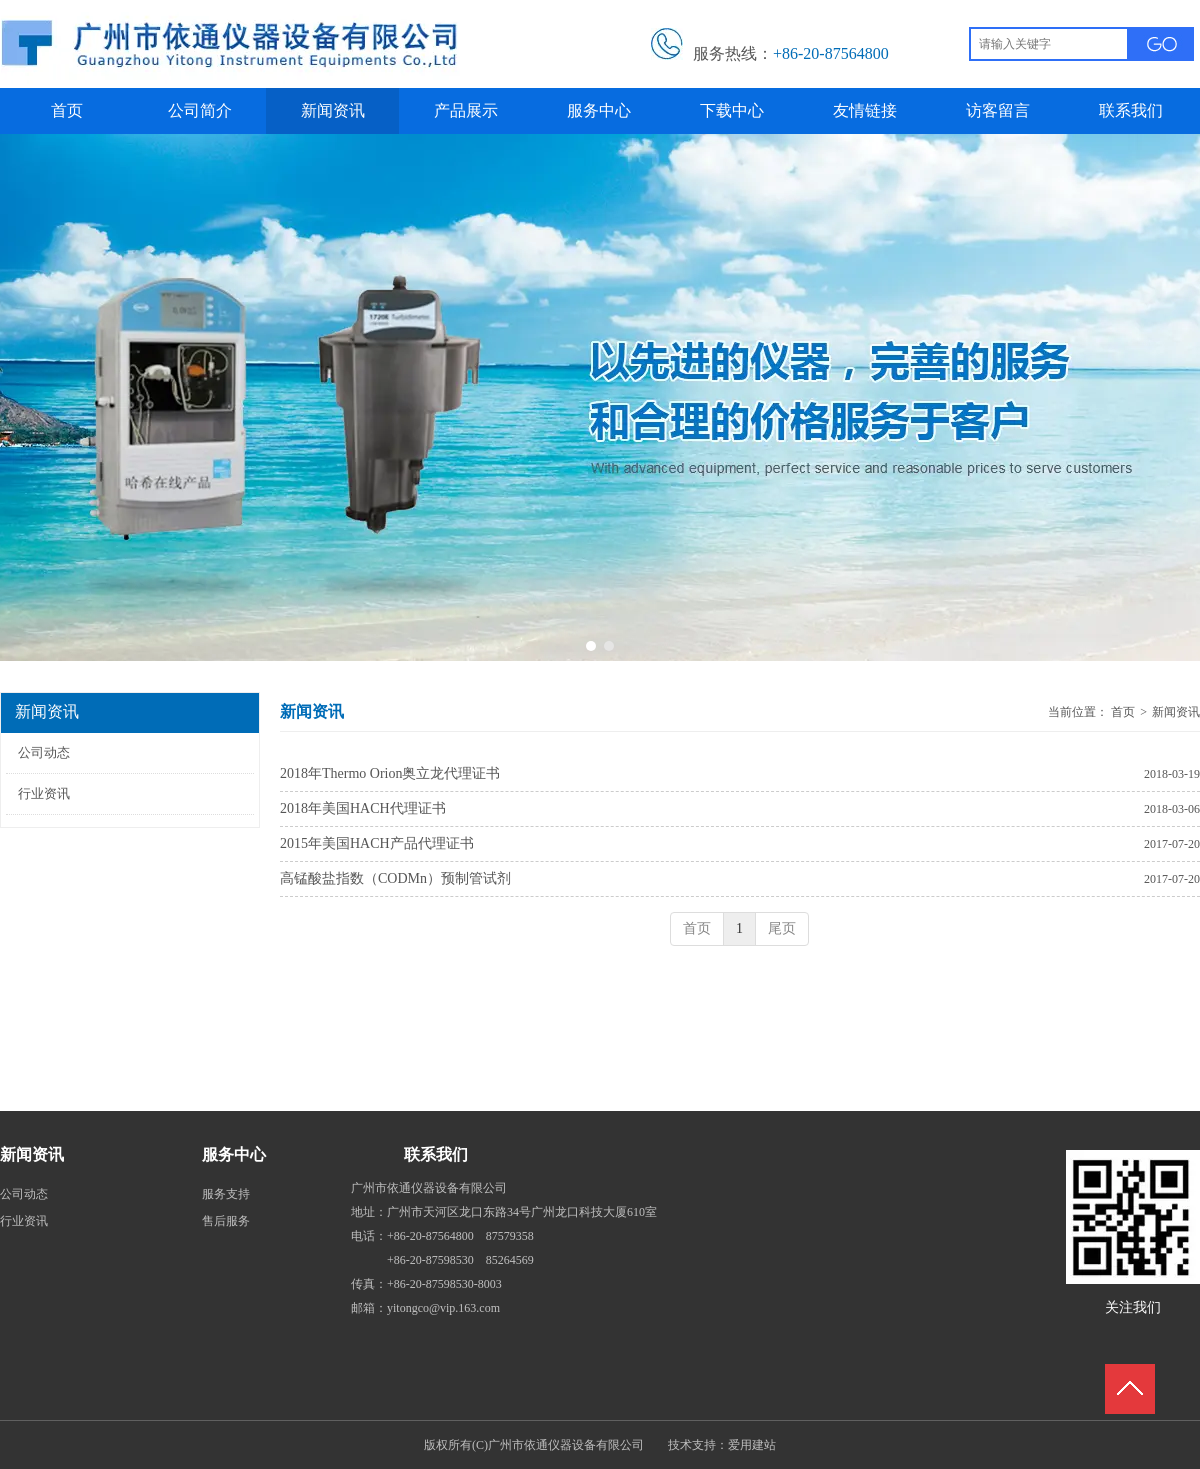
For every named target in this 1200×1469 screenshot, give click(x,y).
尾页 (782, 928)
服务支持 (226, 1194)
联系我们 (436, 1154)
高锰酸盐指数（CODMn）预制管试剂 (395, 878)
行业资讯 (24, 1221)
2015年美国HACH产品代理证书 (377, 843)
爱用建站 (752, 1445)
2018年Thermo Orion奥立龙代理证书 (390, 773)
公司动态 (24, 1194)
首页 (1123, 712)
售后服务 (226, 1221)
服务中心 (234, 1154)
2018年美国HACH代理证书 (363, 808)
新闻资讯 (1176, 712)
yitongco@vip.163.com (443, 1308)
